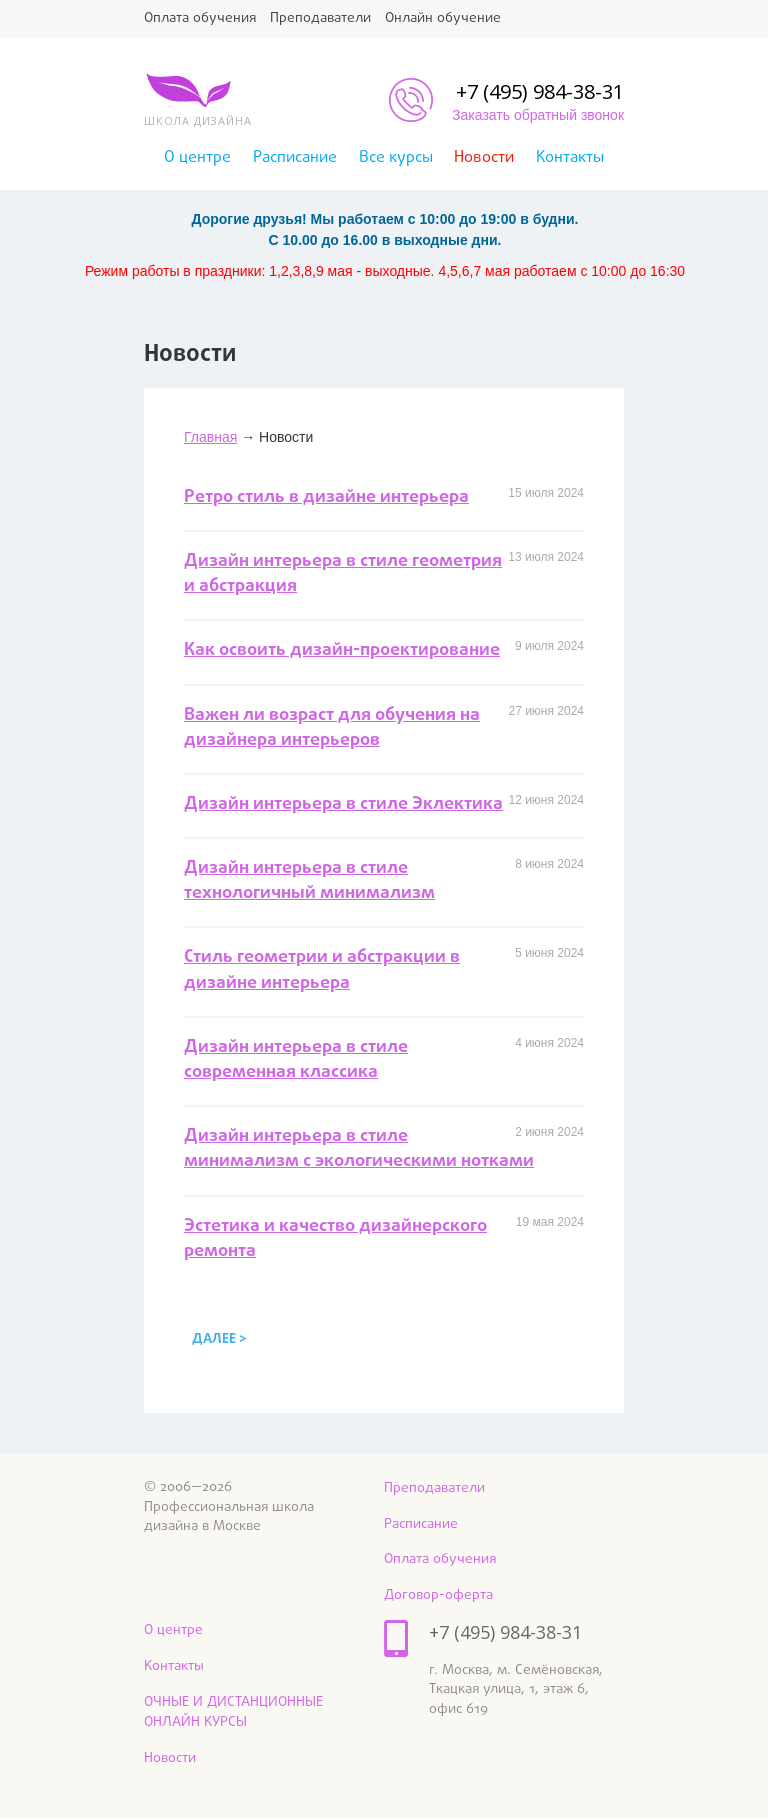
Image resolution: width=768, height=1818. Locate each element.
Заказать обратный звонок (538, 115)
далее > (219, 1339)
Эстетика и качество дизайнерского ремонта (335, 1239)
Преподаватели (320, 19)
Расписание (295, 158)
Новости (484, 158)
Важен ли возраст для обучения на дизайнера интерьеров (332, 728)
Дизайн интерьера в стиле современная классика (296, 1060)
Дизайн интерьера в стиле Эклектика (343, 804)
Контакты (570, 158)
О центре (197, 158)
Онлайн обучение (443, 19)
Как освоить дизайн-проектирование (342, 650)
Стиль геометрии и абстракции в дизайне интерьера (322, 970)
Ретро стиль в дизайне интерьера (326, 497)
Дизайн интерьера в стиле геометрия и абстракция (343, 574)
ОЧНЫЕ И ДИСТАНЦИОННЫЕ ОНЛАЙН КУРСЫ (233, 1713)
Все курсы (396, 158)
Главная (210, 437)
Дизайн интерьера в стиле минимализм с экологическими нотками (359, 1149)
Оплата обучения (200, 19)
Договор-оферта (438, 1595)
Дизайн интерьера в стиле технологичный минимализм (309, 881)
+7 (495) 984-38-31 (540, 91)
